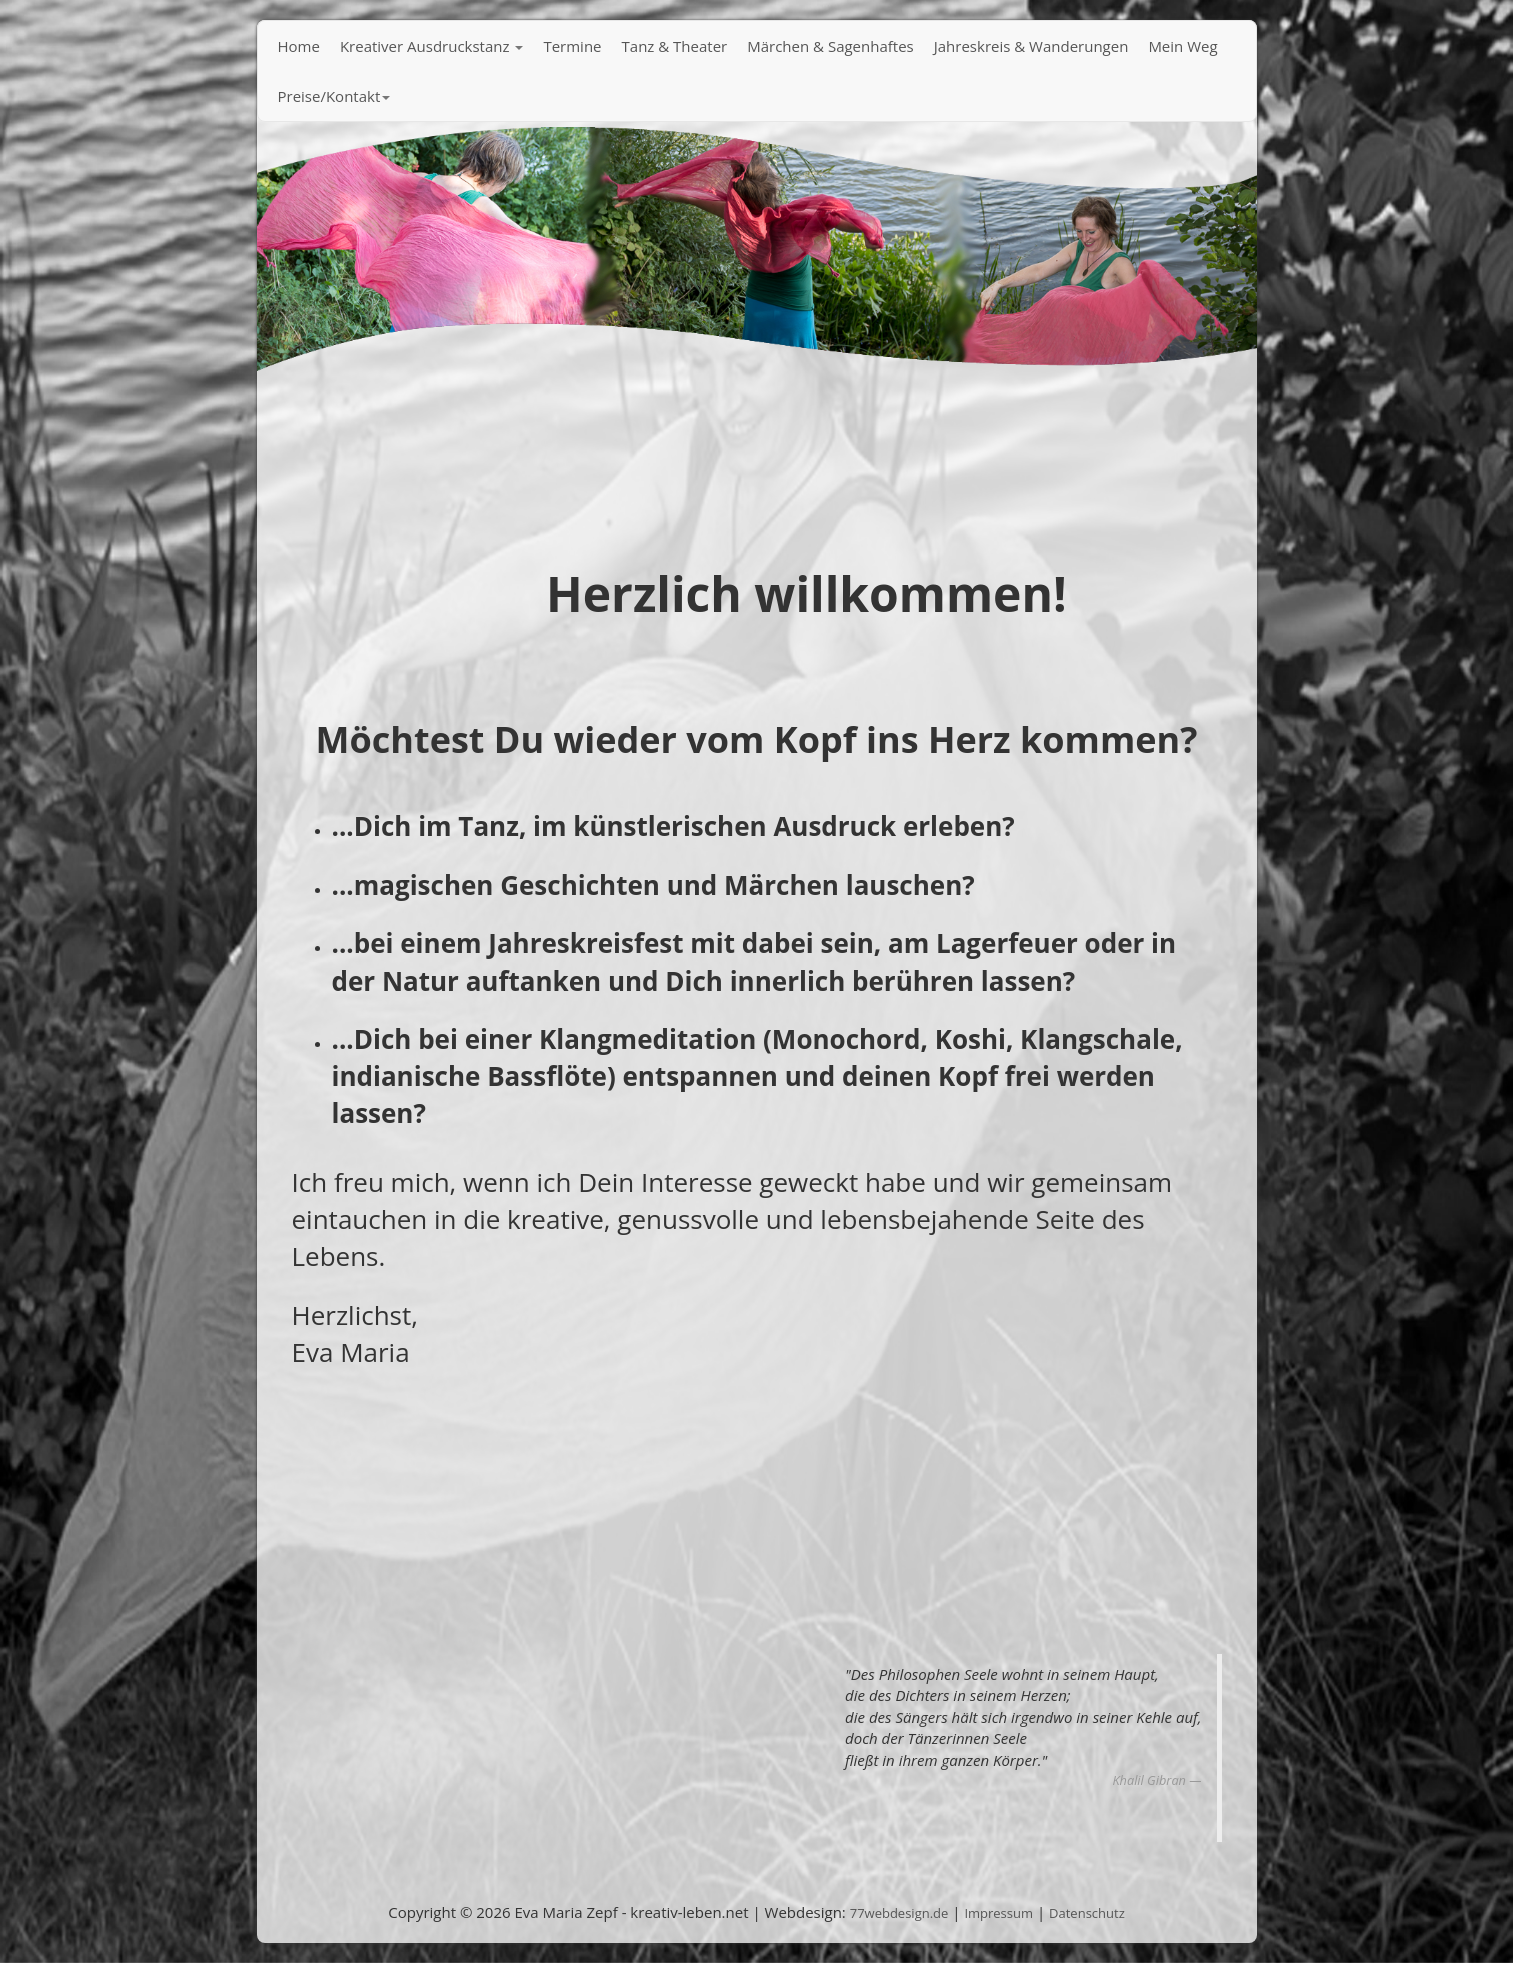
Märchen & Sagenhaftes (830, 46)
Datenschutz (1087, 1913)
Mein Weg (1182, 46)
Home (299, 46)
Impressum (998, 1913)
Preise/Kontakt (334, 96)
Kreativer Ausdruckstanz (432, 46)
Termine (572, 46)
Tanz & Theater (675, 46)
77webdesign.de (899, 1913)
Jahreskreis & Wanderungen (1031, 46)
